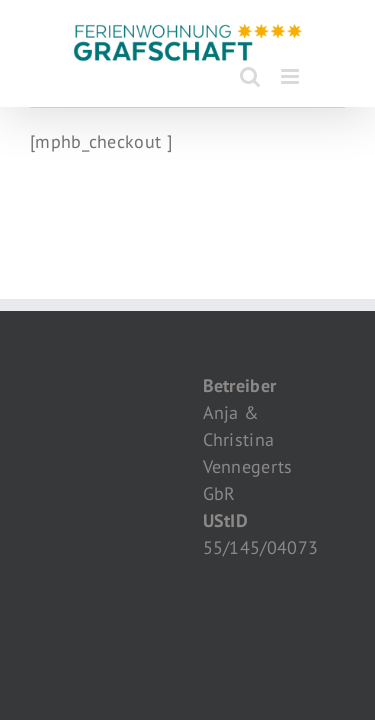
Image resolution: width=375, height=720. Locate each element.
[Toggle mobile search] (250, 76)
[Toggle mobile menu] (291, 76)
